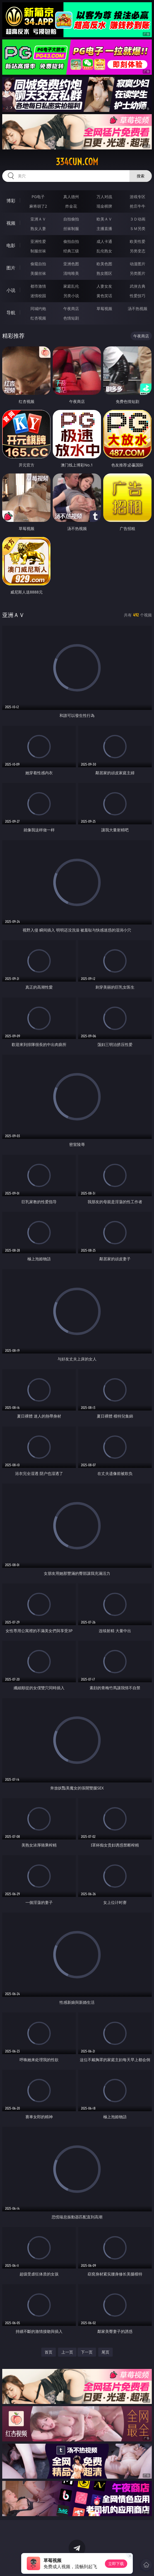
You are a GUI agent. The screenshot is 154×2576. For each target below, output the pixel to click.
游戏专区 (137, 196)
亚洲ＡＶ (38, 219)
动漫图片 (137, 263)
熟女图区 (104, 273)
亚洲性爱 (38, 241)
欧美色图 (104, 263)
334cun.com (77, 161)
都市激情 (38, 286)
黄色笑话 (104, 295)
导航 (10, 312)
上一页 (67, 2352)
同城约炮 (38, 308)
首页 (48, 2352)
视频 (10, 223)
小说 (10, 290)
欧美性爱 (137, 241)
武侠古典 (137, 286)
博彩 (10, 201)
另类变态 (137, 251)
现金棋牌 (104, 206)
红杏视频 (38, 318)
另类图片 (137, 273)
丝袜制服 (71, 228)
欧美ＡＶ (104, 219)
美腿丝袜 (38, 273)
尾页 (105, 2352)
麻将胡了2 (38, 206)
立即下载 (116, 2563)
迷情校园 (38, 295)
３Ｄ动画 (137, 219)
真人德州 (71, 196)
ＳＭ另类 (137, 228)
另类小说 (71, 295)
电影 (10, 245)
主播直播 (104, 228)
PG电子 (38, 196)
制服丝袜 (38, 251)
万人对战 (104, 196)
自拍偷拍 (71, 219)
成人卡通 (104, 241)
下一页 (87, 2352)
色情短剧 (71, 318)
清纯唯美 (71, 273)
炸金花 (71, 206)
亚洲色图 (71, 263)
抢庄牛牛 (137, 206)
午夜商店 (71, 308)
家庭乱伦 (71, 286)
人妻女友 (104, 286)
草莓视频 (104, 308)
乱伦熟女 (104, 251)
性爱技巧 (137, 295)
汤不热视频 (137, 308)
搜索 (141, 176)
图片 (10, 268)
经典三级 (71, 251)
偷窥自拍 (38, 263)
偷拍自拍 (71, 241)
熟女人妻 (38, 228)
